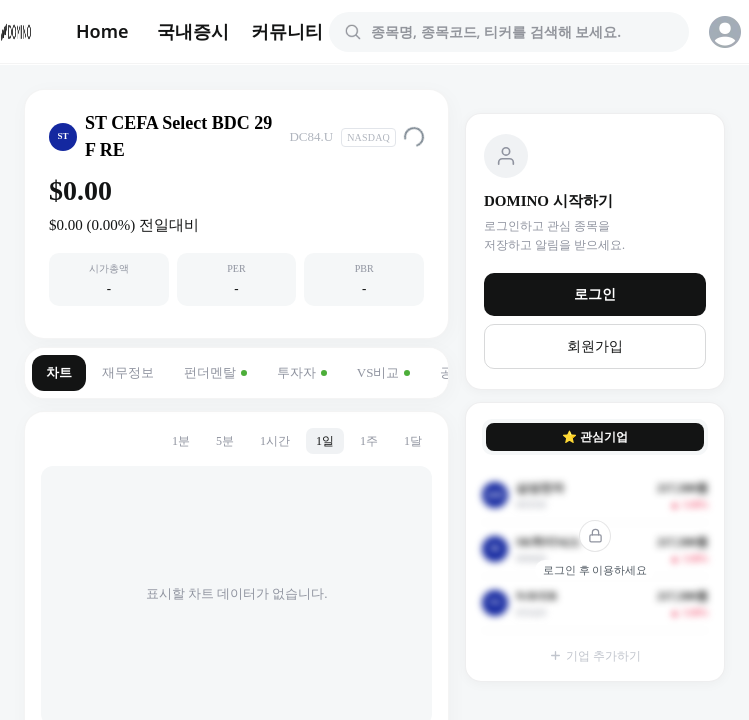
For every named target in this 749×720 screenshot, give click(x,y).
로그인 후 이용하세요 (595, 570)
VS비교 (384, 372)
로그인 (595, 294)
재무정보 (128, 372)
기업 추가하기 (595, 656)
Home (102, 31)
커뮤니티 (287, 31)
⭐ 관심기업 (595, 437)
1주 (369, 441)
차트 (59, 372)
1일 (325, 441)
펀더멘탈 (215, 372)
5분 (225, 441)
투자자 (302, 372)
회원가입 (595, 346)
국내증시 (193, 31)
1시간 (275, 441)
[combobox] (521, 32)
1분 (181, 441)
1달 (413, 441)
